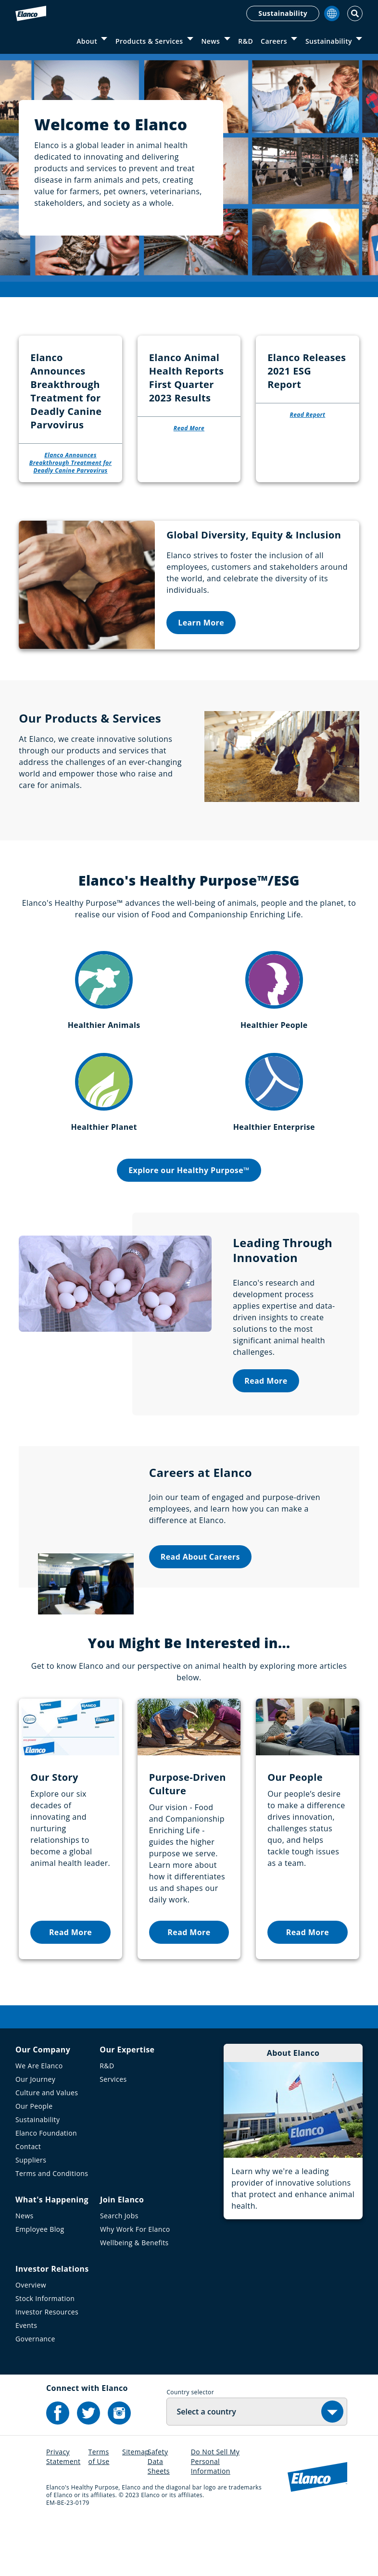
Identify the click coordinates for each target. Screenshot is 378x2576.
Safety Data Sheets (159, 2515)
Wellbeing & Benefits (134, 2296)
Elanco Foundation (46, 2186)
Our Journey (35, 2133)
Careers (274, 41)
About (86, 41)
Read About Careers (200, 1611)
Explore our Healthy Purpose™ (189, 1224)
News (210, 41)
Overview (30, 2338)
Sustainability (282, 13)
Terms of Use (99, 2510)
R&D (245, 41)
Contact (28, 2200)
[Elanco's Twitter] (88, 2466)
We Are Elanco (39, 2119)
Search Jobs (119, 2269)
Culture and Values (46, 2146)
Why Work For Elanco (135, 2283)
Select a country (206, 2465)
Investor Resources (46, 2365)
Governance (35, 2392)
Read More (265, 1434)
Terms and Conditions (51, 2227)
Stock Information (45, 2352)
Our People (34, 2159)
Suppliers (30, 2213)
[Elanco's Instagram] (119, 2466)
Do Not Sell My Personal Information (215, 2515)
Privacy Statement (63, 2510)
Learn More (201, 676)
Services (113, 2133)
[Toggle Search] (355, 13)
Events (26, 2379)
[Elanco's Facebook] (57, 2466)
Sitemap (135, 2505)
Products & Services (149, 41)
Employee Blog (39, 2283)
